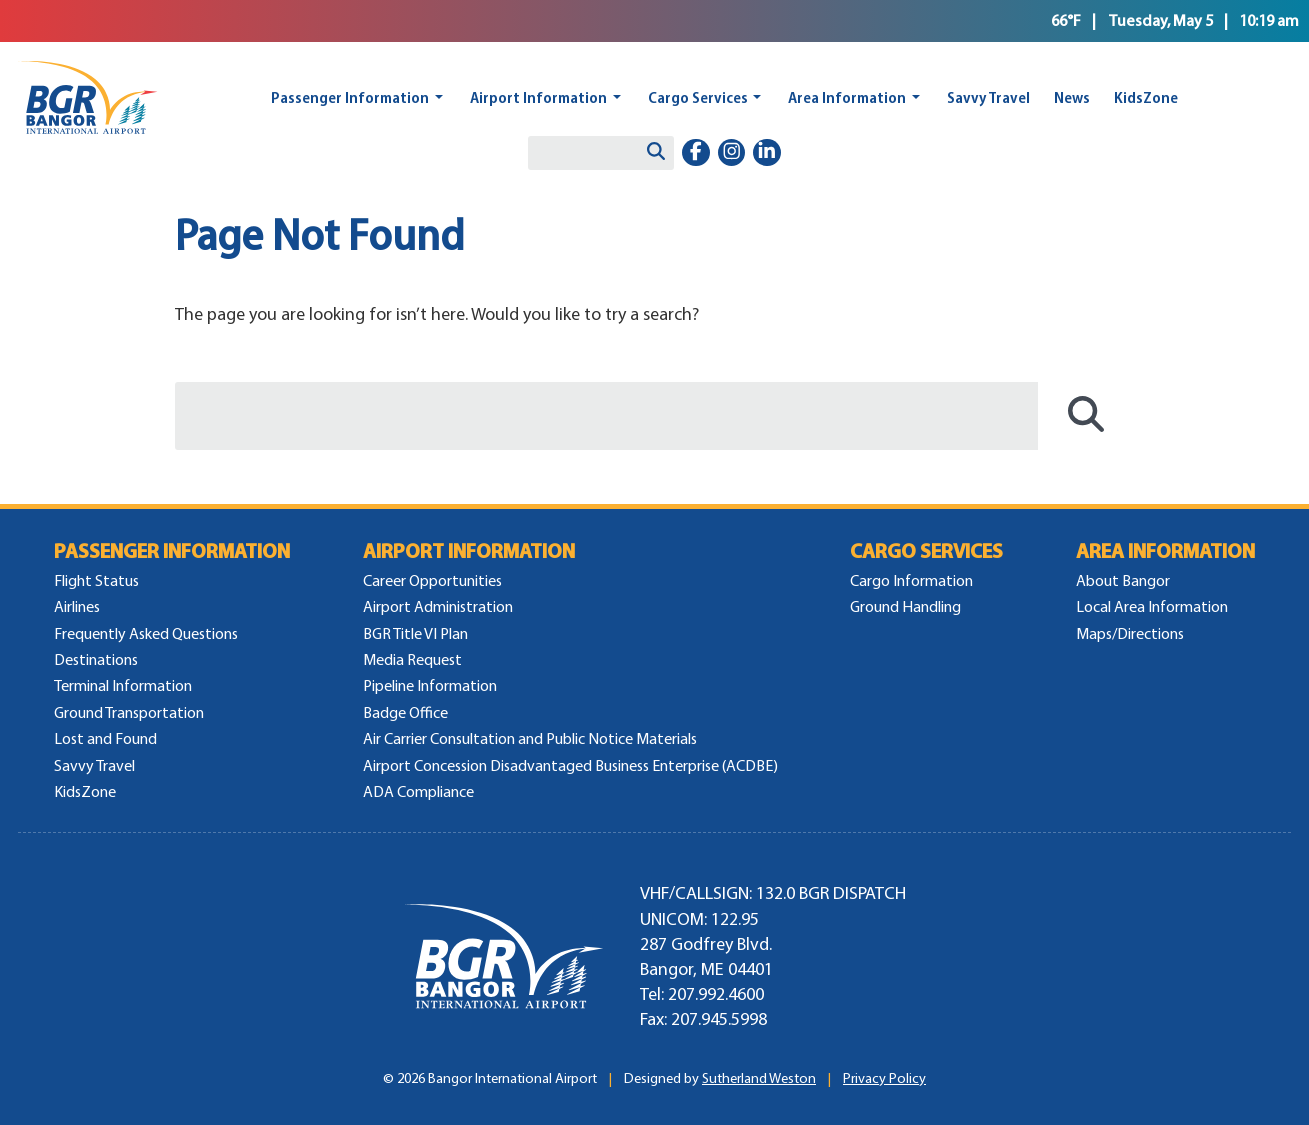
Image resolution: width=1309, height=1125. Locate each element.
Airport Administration (438, 606)
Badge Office (405, 712)
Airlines (77, 606)
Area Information (847, 97)
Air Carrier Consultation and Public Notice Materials (530, 738)
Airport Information (538, 97)
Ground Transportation (129, 712)
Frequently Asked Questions (146, 633)
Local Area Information (1152, 606)
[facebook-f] (696, 153)
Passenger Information (350, 97)
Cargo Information (911, 580)
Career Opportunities (432, 580)
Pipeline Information (430, 685)
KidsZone (1146, 97)
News (1072, 97)
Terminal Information (123, 685)
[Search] (656, 153)
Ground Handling (905, 606)
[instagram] (732, 153)
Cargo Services (698, 97)
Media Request (412, 659)
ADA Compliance (418, 791)
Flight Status (96, 580)
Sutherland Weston (759, 1078)
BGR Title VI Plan (415, 633)
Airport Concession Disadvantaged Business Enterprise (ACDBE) (570, 765)
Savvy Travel (988, 97)
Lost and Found (105, 738)
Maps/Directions (1130, 633)
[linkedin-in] (767, 153)
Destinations (96, 659)
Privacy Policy (884, 1078)
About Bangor (1123, 580)
